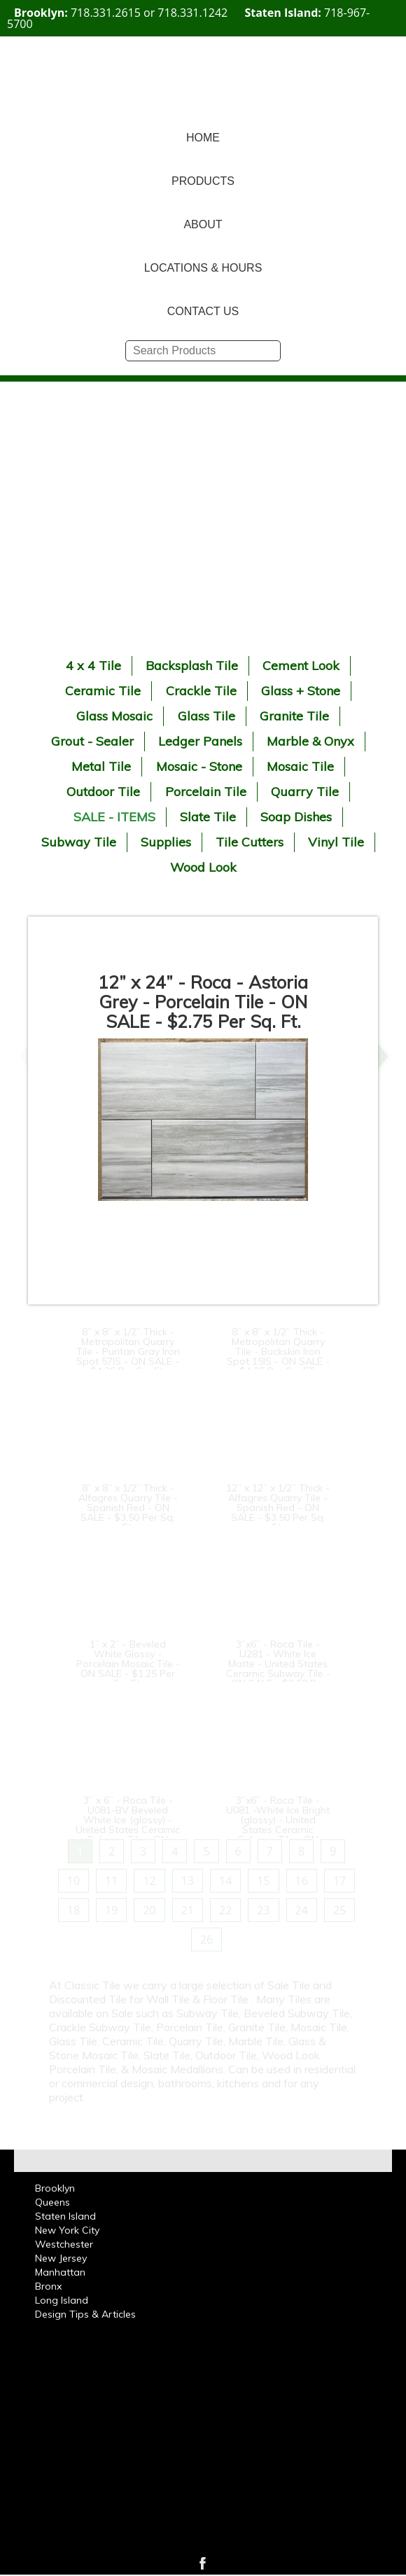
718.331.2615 (106, 12)
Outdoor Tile (103, 792)
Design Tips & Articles (85, 2314)
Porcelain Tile (205, 792)
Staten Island (65, 2216)
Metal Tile (101, 766)
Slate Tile (208, 817)
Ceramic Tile (103, 691)
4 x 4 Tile (93, 665)
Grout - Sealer (92, 741)
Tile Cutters (250, 842)
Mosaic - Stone (199, 766)
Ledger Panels (200, 741)
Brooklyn (55, 2188)
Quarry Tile (305, 792)
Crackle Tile (201, 691)
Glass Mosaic (114, 716)
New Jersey (61, 2258)
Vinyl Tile (336, 842)
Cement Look (301, 665)
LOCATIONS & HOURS (203, 268)
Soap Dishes (296, 817)
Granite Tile (294, 716)
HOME (203, 138)
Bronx (48, 2286)
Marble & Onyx (310, 741)
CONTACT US (203, 311)
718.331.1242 (192, 12)
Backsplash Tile (192, 665)
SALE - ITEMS (114, 817)
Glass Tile (206, 716)
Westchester (64, 2244)
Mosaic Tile (300, 766)
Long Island (61, 2300)
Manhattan (60, 2272)
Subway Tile (78, 842)
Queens (52, 2202)
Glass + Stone (300, 691)
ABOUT (202, 224)
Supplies (166, 842)
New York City (67, 2230)
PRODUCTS (203, 181)
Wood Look (203, 867)
